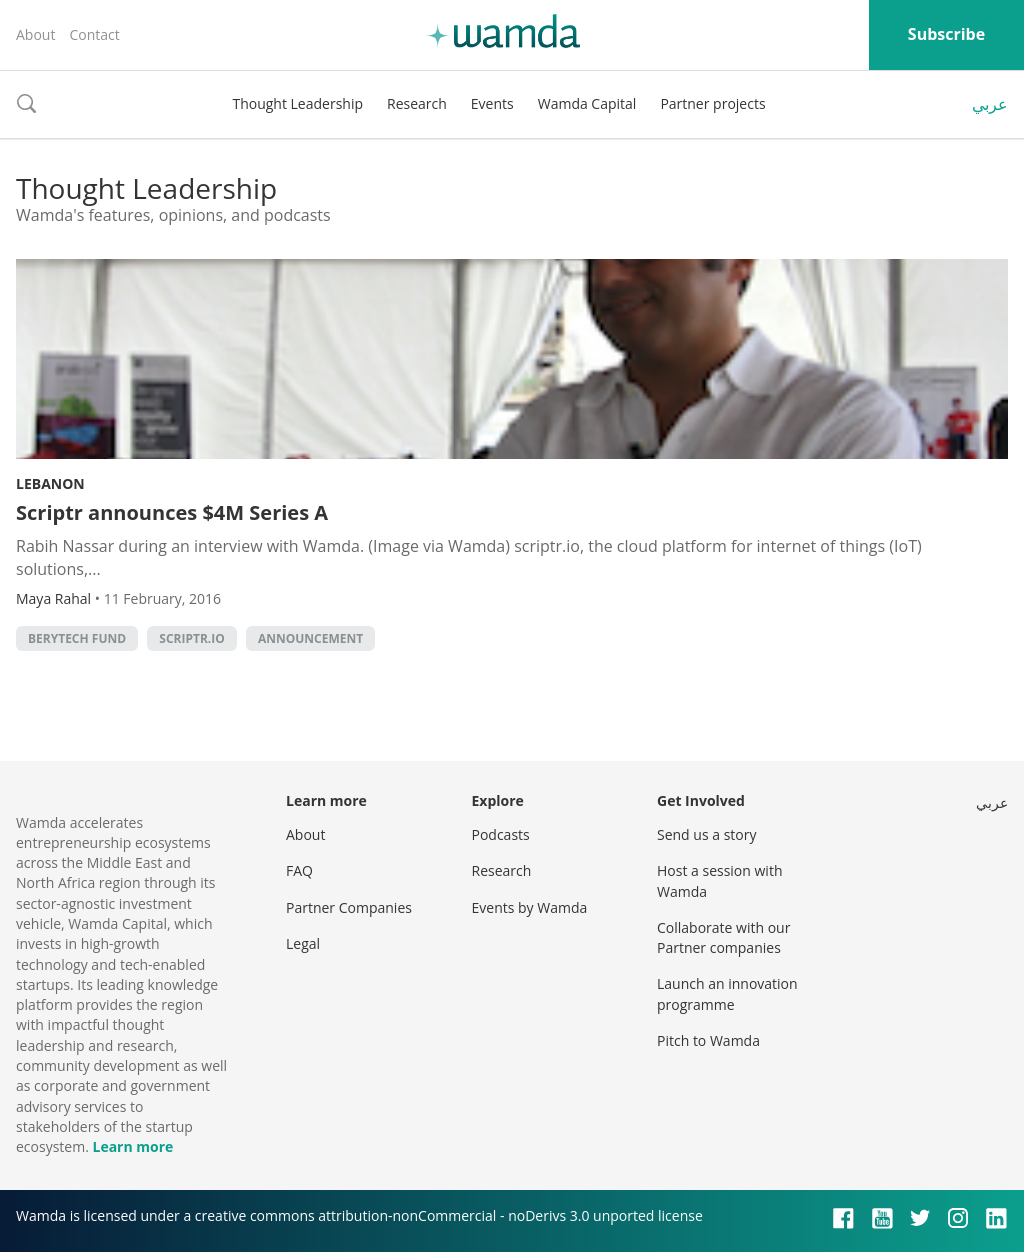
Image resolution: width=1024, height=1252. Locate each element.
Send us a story (706, 834)
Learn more (132, 1146)
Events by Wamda (530, 907)
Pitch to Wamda (708, 1040)
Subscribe (946, 34)
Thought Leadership (297, 103)
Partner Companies (349, 907)
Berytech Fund (77, 638)
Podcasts (501, 834)
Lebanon (50, 483)
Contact (94, 34)
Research (417, 103)
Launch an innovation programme (727, 993)
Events (492, 103)
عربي (990, 104)
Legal (303, 943)
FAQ (299, 870)
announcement (310, 638)
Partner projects (712, 103)
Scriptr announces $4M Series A (172, 512)
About (35, 34)
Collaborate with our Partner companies (723, 937)
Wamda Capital (587, 103)
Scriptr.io (192, 638)
